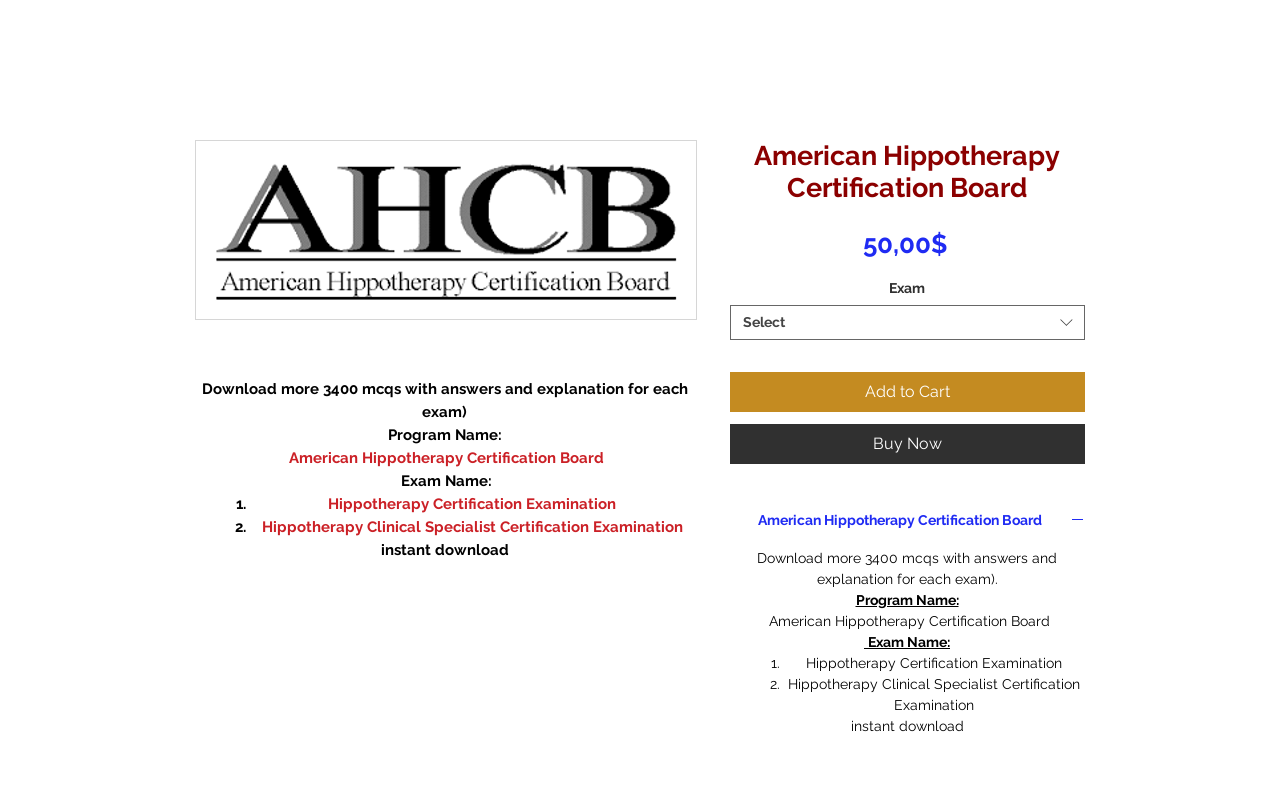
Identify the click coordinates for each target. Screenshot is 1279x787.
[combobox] (907, 322)
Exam (907, 288)
